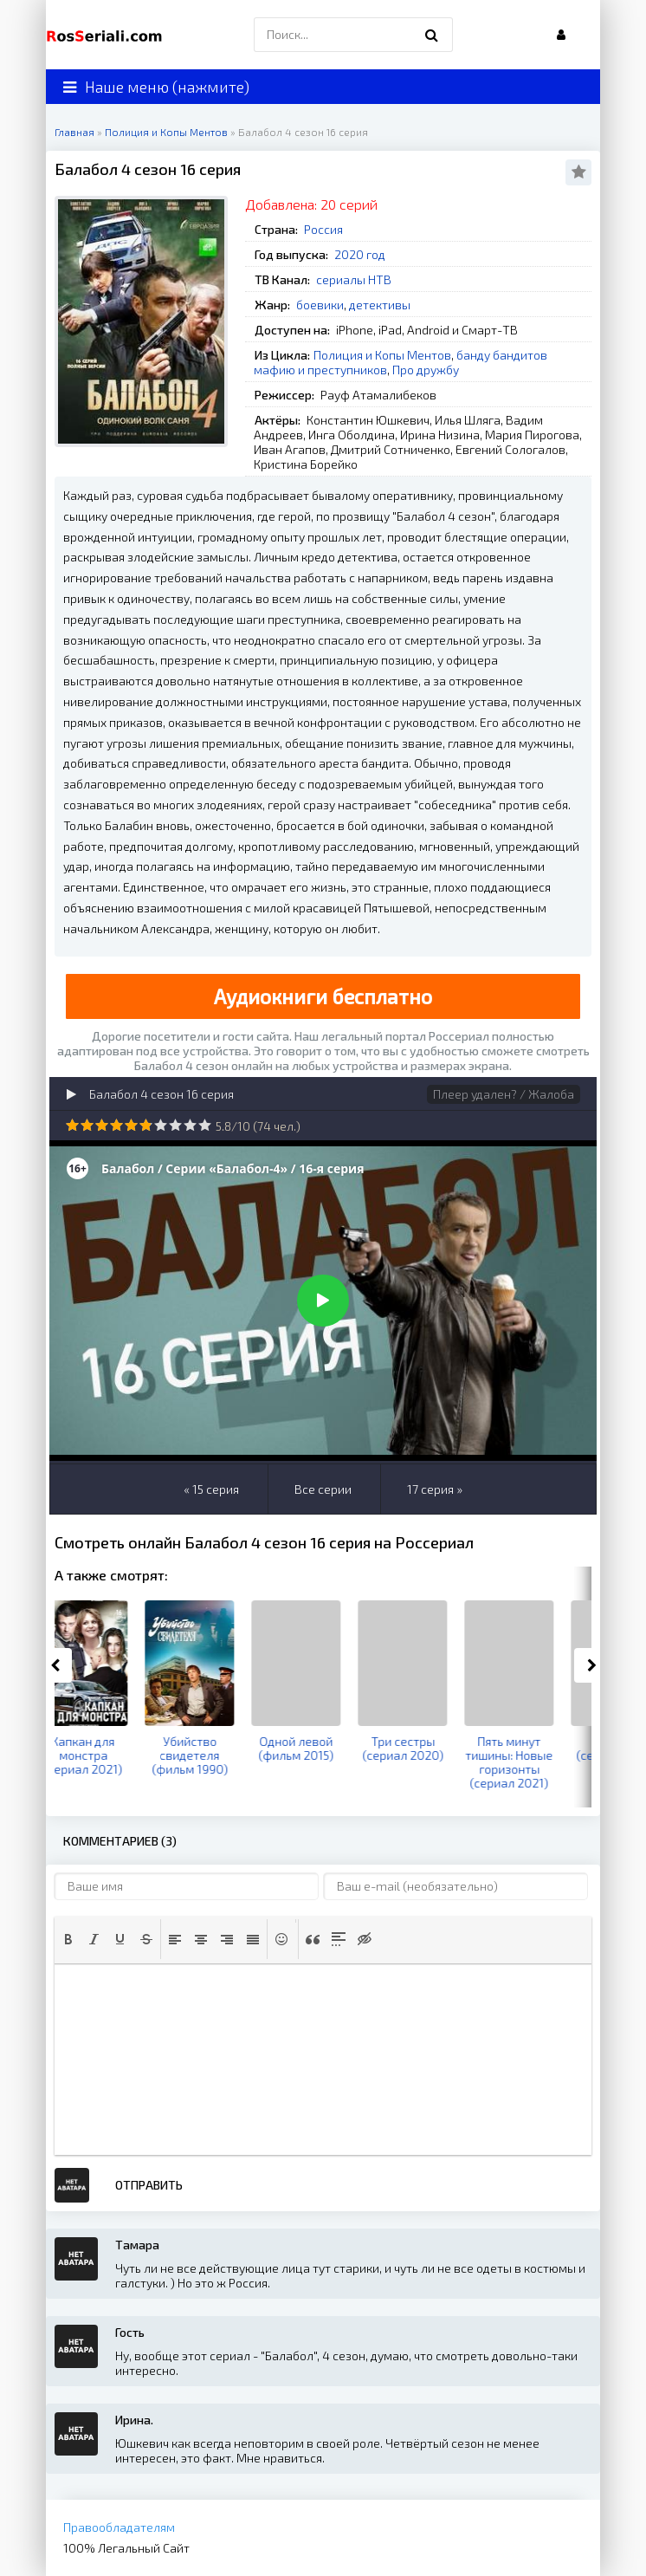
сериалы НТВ (353, 279)
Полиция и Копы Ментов (382, 354)
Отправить (149, 2184)
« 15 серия (211, 1489)
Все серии (323, 1489)
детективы (379, 304)
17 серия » (434, 1489)
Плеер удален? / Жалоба (503, 1094)
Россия (323, 229)
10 (204, 1125)
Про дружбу (425, 369)
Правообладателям (119, 2527)
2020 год (359, 254)
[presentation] (68, 1939)
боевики (320, 304)
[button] (68, 1939)
